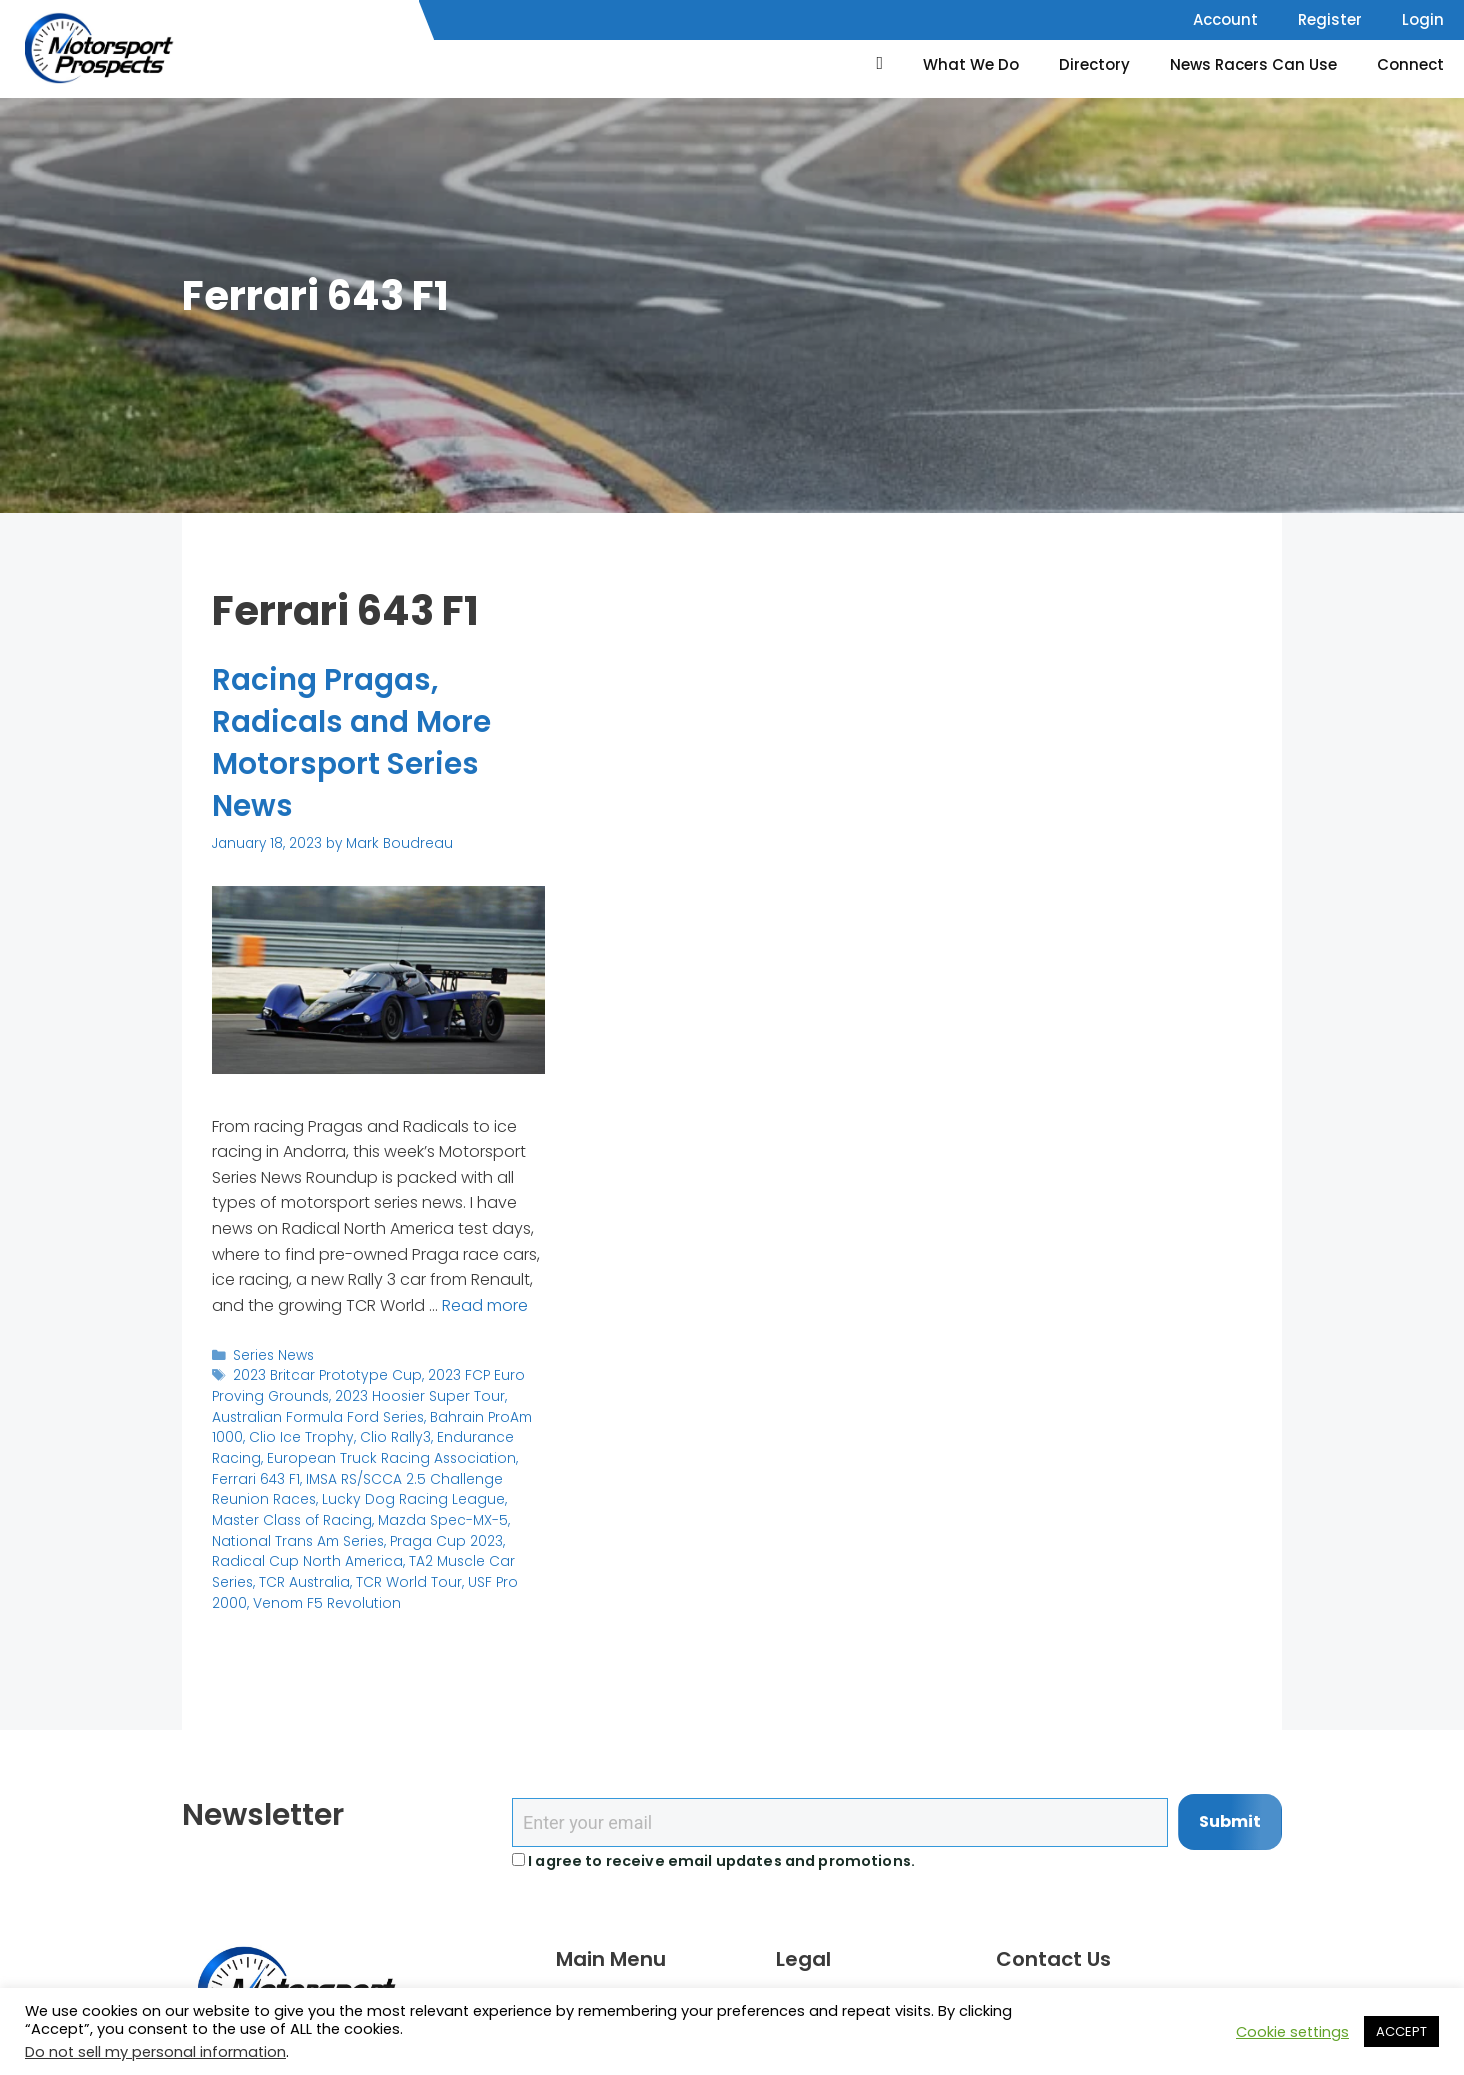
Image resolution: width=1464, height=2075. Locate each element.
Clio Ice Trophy (299, 1436)
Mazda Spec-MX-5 (436, 1517)
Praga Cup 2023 (441, 1538)
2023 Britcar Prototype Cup (325, 1375)
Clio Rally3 (390, 1436)
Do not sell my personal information (155, 2052)
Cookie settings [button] (1292, 2032)
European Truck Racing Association (385, 1456)
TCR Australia (303, 1579)
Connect (1410, 64)
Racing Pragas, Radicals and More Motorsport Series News (352, 743)
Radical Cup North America (304, 1558)
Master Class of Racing (289, 1517)
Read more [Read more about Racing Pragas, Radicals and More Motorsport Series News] (485, 1304)
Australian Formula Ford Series (315, 1415)
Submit (1230, 1821)
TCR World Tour (405, 1579)
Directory (1094, 64)
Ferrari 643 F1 (255, 1477)
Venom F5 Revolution (325, 1599)
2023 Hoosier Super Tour (414, 1395)
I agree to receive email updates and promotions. (713, 1861)
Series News (273, 1354)
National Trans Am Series (296, 1538)
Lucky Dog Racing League (407, 1497)
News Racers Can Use (1253, 64)
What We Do (971, 64)
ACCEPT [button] (1401, 2031)
